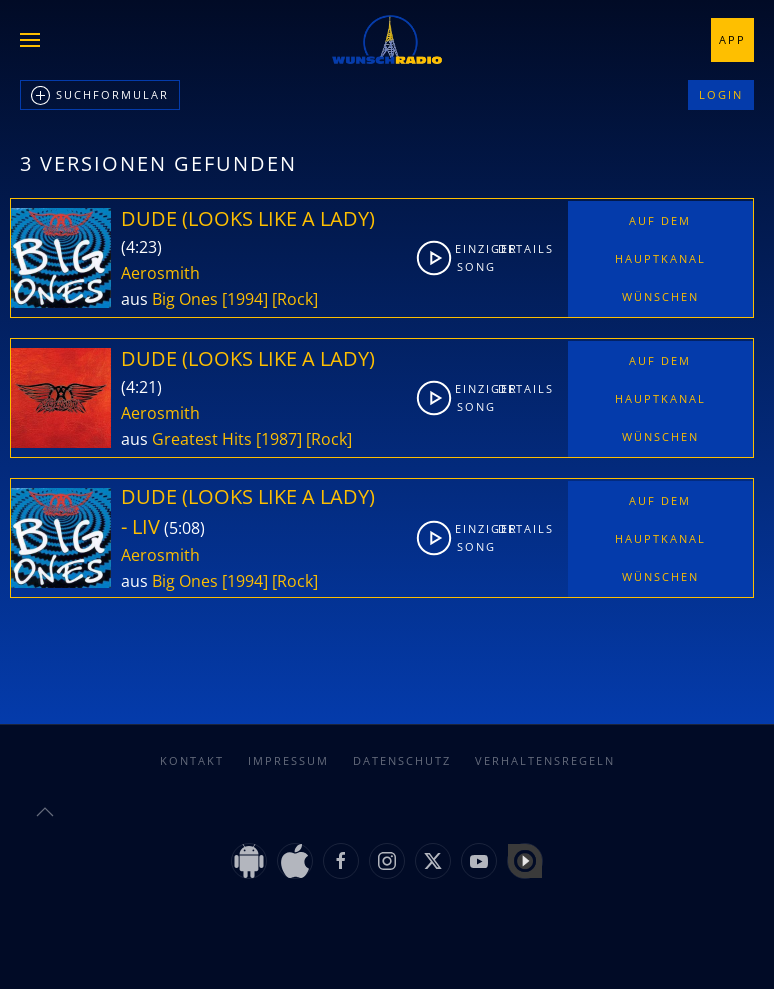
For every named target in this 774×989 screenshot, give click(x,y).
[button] (30, 40)
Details (515, 248)
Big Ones (185, 299)
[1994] (245, 299)
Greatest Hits (202, 439)
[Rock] (295, 299)
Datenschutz (402, 760)
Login (721, 94)
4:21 (141, 387)
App (732, 39)
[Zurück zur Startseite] (387, 40)
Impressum (288, 760)
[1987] (279, 439)
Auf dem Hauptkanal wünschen (660, 258)
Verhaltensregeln (545, 760)
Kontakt (192, 760)
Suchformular (100, 96)
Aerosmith (160, 273)
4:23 (141, 247)
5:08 (184, 528)
